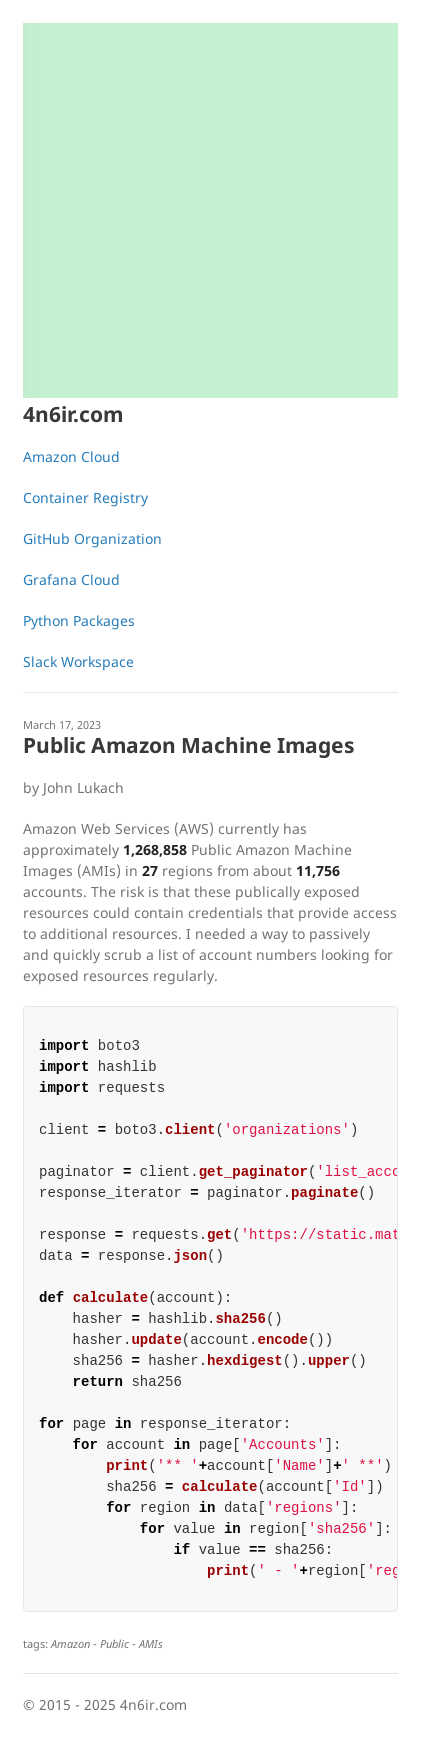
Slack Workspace (78, 661)
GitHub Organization (92, 538)
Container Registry (85, 497)
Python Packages (79, 620)
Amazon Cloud (71, 456)
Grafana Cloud (71, 579)
